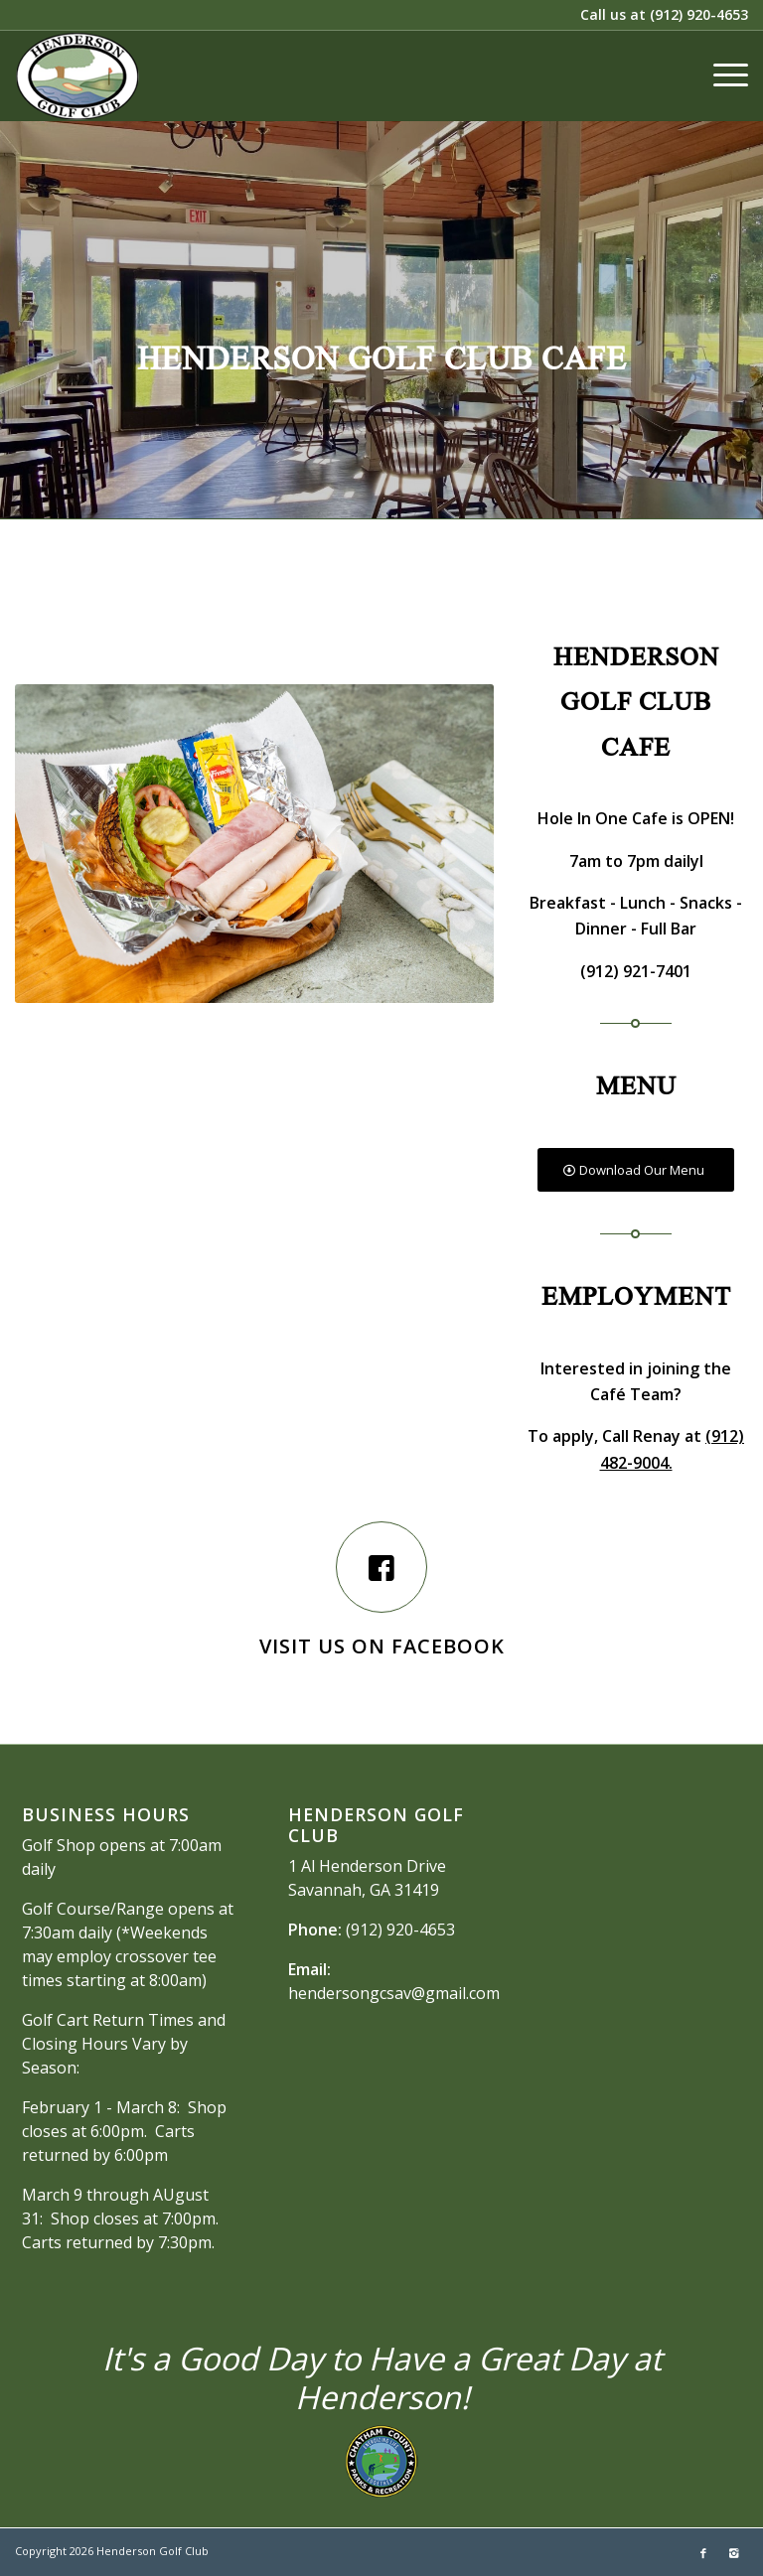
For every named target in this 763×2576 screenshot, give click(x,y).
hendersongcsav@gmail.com (394, 1993)
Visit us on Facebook (382, 1646)
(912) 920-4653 (699, 14)
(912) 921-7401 (635, 971)
